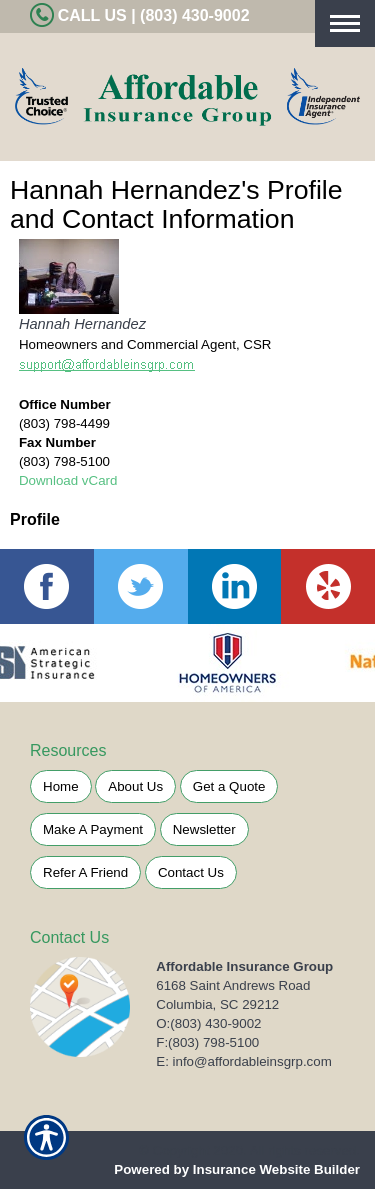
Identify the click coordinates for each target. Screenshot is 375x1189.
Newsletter (204, 829)
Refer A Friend (85, 872)
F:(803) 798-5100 (207, 1042)
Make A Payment (93, 829)
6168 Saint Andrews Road (233, 985)
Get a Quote (229, 786)
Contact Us (191, 872)
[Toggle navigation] (345, 23)
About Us (135, 786)
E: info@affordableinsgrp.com (244, 1061)
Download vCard (68, 480)
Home (61, 786)
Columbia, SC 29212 (217, 1004)
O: (208, 1023)
